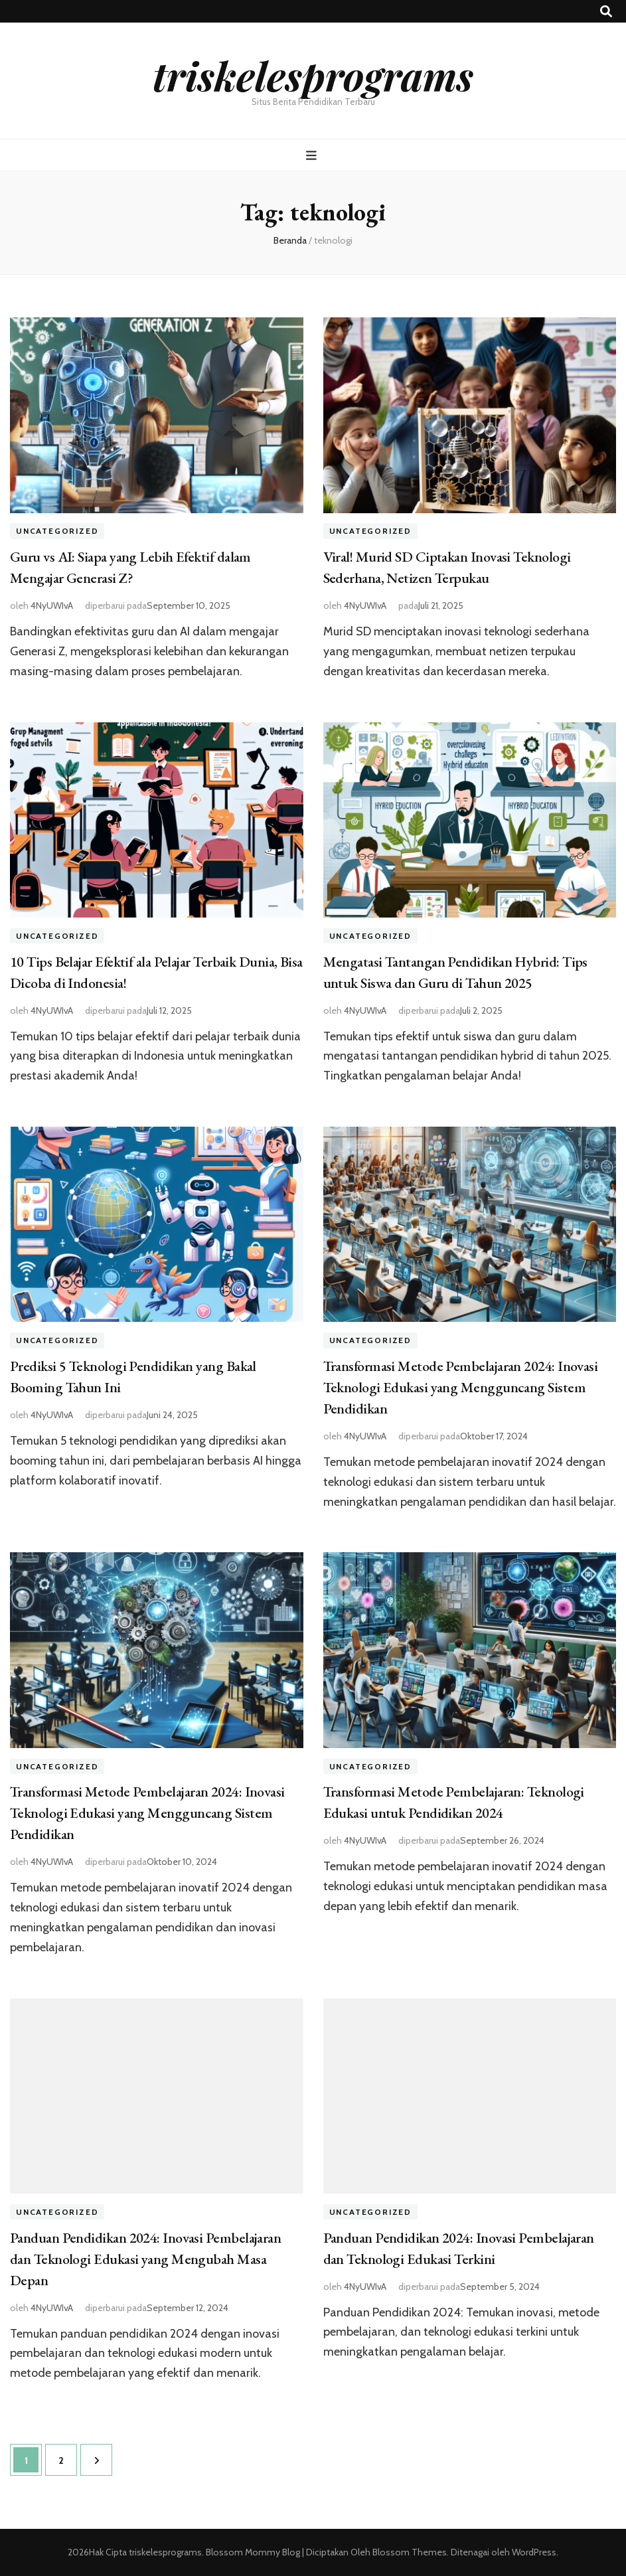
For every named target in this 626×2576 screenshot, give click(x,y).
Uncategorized (57, 531)
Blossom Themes (408, 2552)
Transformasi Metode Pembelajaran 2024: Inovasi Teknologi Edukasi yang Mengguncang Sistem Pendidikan (460, 1387)
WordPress (534, 2552)
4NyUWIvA (52, 605)
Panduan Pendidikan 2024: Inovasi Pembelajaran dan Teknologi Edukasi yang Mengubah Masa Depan (145, 2259)
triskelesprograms (313, 75)
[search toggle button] (606, 11)
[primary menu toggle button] (313, 155)
